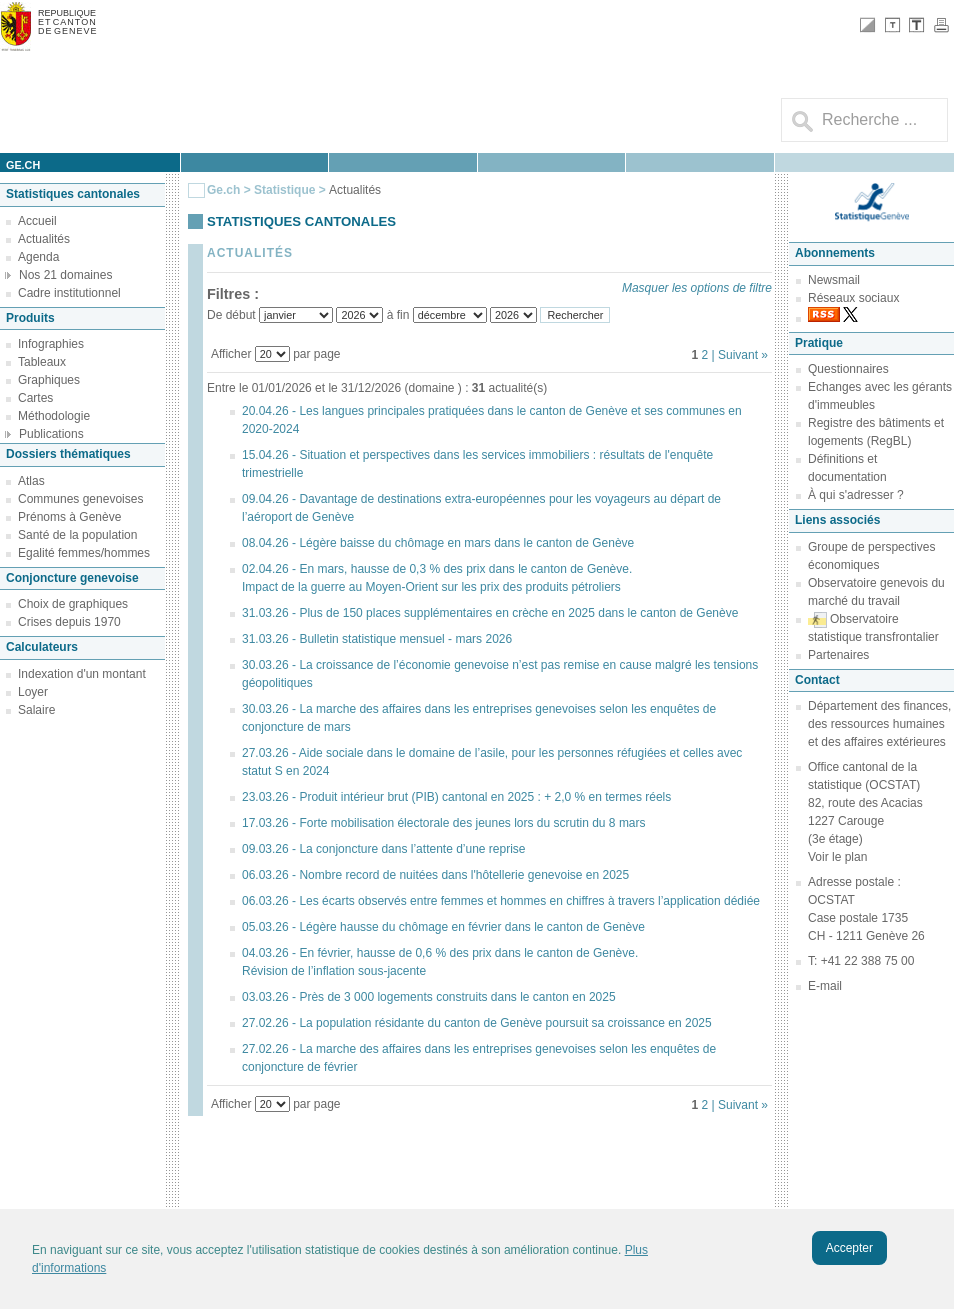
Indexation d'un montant (82, 674)
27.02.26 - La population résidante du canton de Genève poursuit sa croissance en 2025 (477, 1023)
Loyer (33, 692)
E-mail (825, 986)
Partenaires (838, 655)
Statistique (284, 190)
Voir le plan (837, 857)
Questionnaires (848, 369)
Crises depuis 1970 (69, 622)
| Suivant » (740, 355)
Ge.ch (223, 190)
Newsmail (834, 280)
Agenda (38, 257)
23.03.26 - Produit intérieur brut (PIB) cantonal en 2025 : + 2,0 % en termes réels (456, 797)
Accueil (37, 221)
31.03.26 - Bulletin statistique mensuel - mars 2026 (377, 639)
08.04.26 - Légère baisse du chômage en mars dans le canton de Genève (438, 543)
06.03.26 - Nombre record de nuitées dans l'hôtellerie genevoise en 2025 (435, 875)
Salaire (36, 710)
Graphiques (49, 380)
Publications (51, 434)
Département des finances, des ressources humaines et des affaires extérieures (879, 724)
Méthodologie (54, 416)
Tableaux (42, 362)
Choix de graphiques (73, 604)
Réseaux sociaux (853, 298)
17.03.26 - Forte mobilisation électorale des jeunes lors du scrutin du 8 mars (444, 823)
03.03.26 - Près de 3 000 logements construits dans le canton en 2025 (429, 997)
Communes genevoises (80, 499)
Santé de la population (77, 535)
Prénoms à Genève (69, 517)
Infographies (51, 344)
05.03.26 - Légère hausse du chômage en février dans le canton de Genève (443, 927)
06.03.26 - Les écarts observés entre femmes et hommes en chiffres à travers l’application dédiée (501, 901)
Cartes (35, 398)
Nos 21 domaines (65, 275)
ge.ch (23, 165)
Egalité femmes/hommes (84, 553)
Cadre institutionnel (69, 293)
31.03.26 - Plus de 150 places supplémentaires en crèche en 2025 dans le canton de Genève (490, 613)
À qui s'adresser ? (856, 495)
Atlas (31, 481)
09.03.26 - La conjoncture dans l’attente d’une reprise (384, 849)
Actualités (44, 239)
